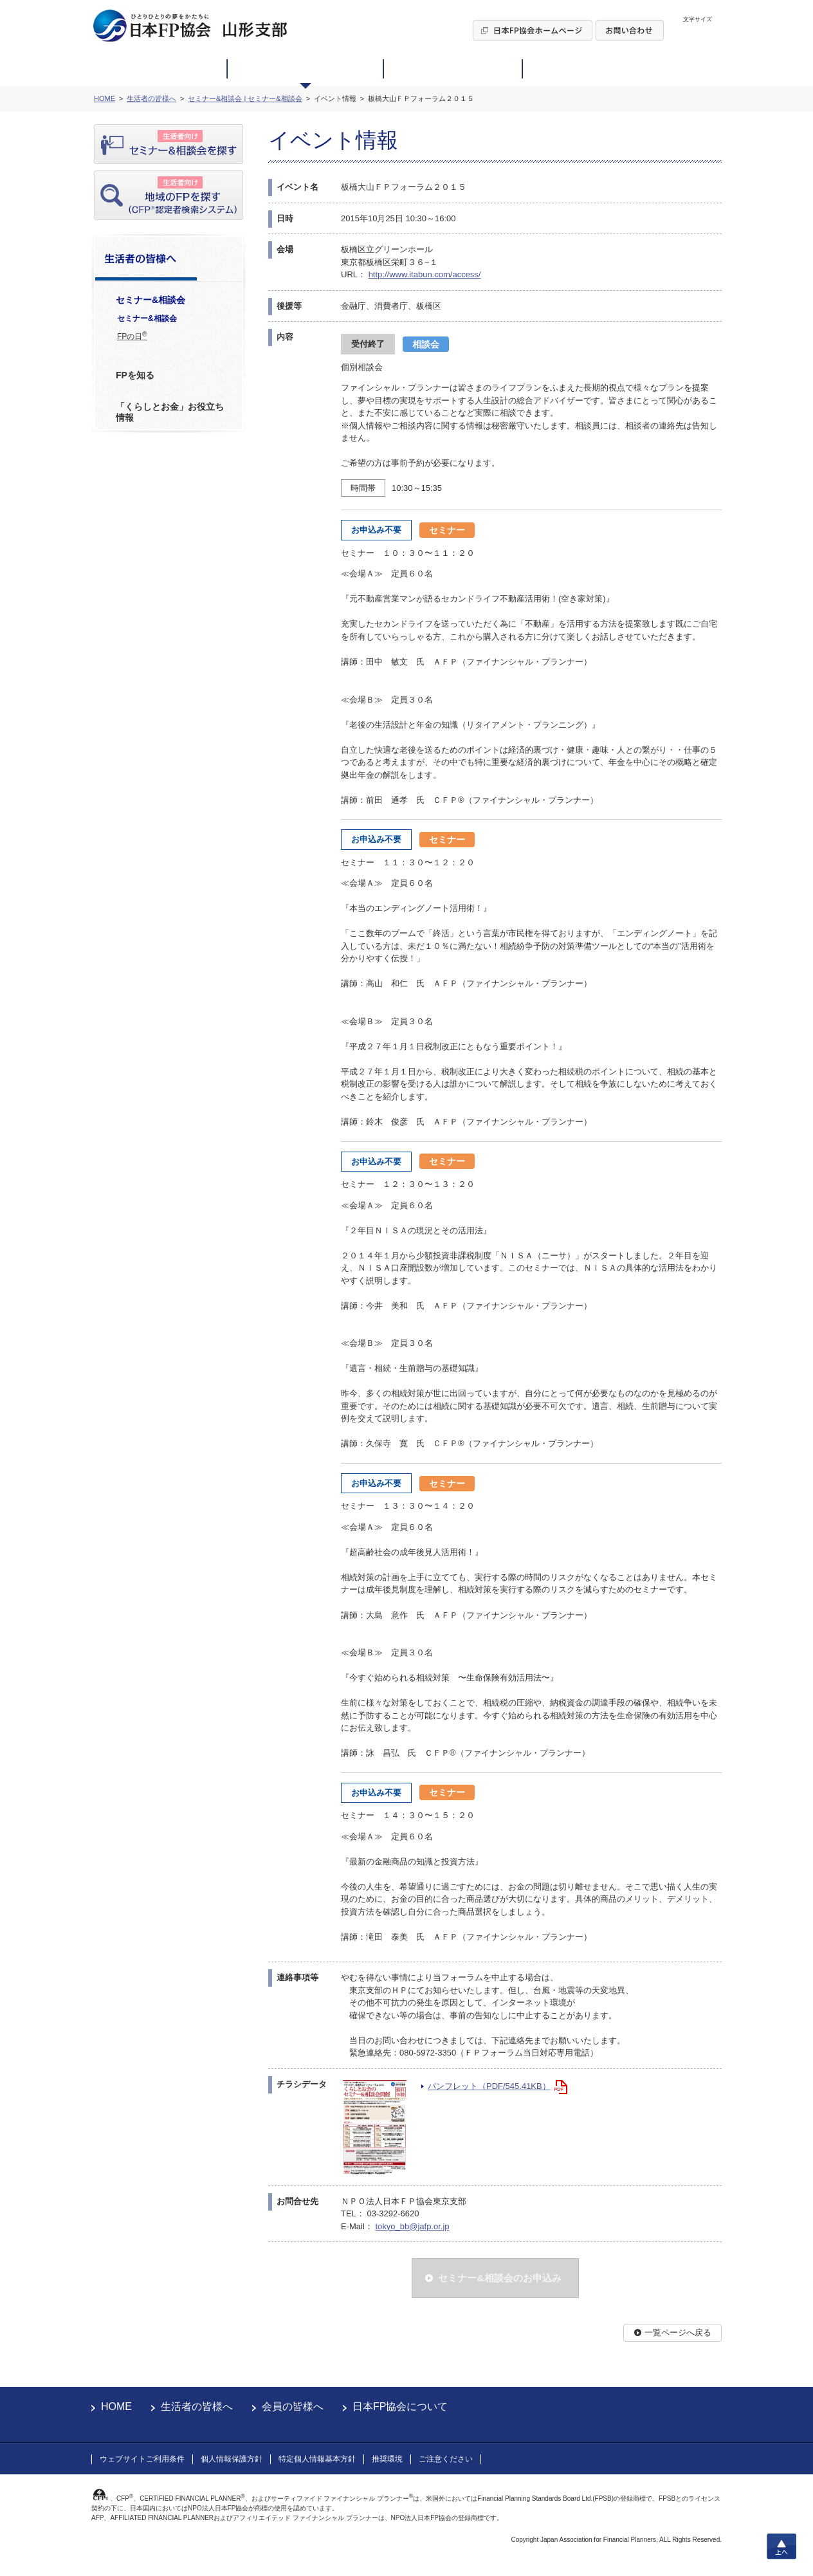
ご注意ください (446, 2458)
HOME (116, 2406)
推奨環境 (387, 2458)
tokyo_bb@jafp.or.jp (412, 2226)
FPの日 (132, 336)
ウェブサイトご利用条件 (142, 2458)
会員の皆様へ (293, 2406)
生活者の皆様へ (197, 2406)
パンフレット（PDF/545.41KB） (489, 2086)
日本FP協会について (400, 2406)
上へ (781, 2546)
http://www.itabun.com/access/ (425, 274)
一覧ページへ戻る (677, 2332)
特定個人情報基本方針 (317, 2458)
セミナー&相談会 (147, 318)
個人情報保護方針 (231, 2458)
